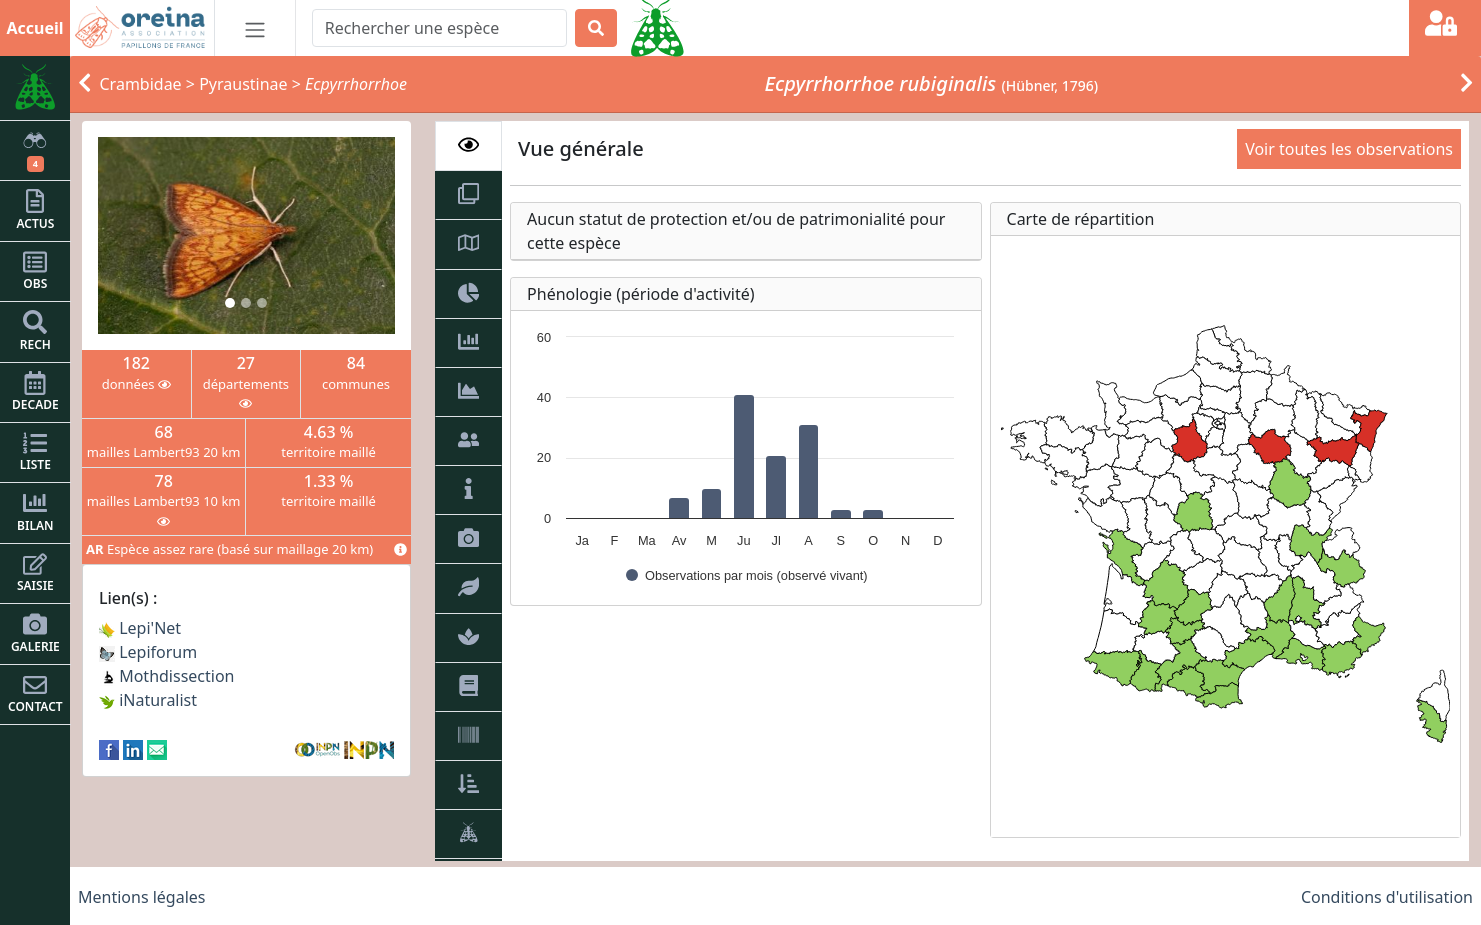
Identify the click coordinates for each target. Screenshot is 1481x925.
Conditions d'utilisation (1387, 897)
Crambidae (141, 84)
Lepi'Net (140, 628)
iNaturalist (148, 700)
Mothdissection (167, 676)
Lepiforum (148, 652)
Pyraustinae (243, 84)
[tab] (468, 146)
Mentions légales (142, 897)
